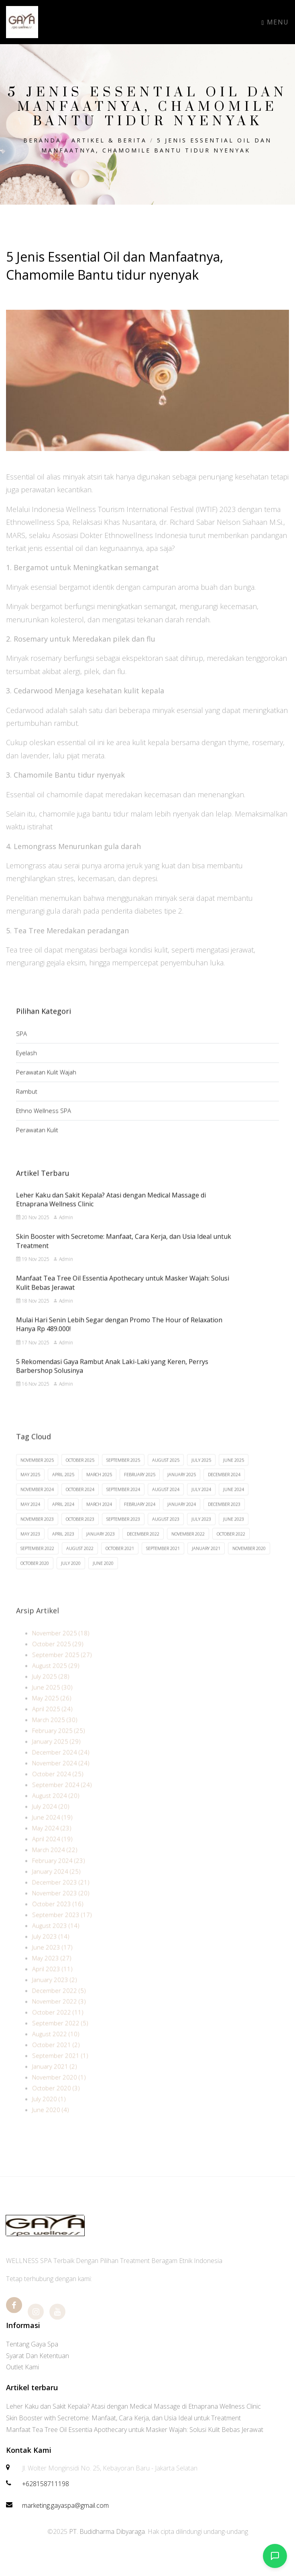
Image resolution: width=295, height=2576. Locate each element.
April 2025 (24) (52, 1724)
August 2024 (165, 1503)
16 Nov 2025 (32, 1395)
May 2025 (30, 1488)
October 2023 (80, 1533)
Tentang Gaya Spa (32, 2344)
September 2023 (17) (62, 1930)
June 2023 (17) (52, 1962)
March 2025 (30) (54, 1735)
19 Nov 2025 (32, 1270)
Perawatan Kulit (37, 1139)
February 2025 (139, 1488)
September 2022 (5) (60, 2038)
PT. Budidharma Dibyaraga (107, 2531)
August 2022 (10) (55, 2049)
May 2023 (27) (51, 1973)
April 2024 (63, 1518)
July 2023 (201, 1533)
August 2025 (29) (55, 1681)
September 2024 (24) (62, 1800)
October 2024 (80, 1503)
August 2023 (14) (55, 1941)
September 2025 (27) (62, 1670)
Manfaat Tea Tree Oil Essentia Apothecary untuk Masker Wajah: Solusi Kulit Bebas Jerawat (134, 2429)
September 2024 (123, 1503)
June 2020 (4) (50, 2125)
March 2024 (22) (54, 1865)
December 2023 (224, 1518)
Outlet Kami (22, 2367)
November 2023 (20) (61, 1908)
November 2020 (249, 1562)
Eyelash (26, 1062)
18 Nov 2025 (32, 1311)
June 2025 (233, 1474)
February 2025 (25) (58, 1746)
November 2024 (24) (61, 1778)
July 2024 (201, 1503)
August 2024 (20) (55, 1811)
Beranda (42, 140)
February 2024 (139, 1518)
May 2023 (30, 1547)
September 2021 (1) (60, 2071)
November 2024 (37, 1503)
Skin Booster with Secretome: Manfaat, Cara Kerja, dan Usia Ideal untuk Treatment (123, 2417)
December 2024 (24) (61, 1767)
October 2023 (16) (57, 1919)
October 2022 (231, 1547)
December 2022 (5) (59, 2006)
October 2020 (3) (56, 2103)
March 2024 (99, 1518)
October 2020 (34, 1577)
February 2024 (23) (58, 1876)
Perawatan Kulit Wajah (46, 1081)
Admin (63, 1228)
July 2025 (201, 1474)
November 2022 (188, 1547)
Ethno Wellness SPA (43, 1120)
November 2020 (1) (59, 2092)
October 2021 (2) (56, 2060)
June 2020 (103, 1577)
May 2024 (30, 1518)
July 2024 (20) (50, 1822)
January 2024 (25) (56, 1887)
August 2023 (165, 1533)
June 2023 (233, 1533)
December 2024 (224, 1488)
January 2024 (181, 1518)
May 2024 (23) (51, 1843)
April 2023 (63, 1547)
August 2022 (80, 1562)
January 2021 (206, 1562)
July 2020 (71, 1577)
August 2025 (165, 1474)
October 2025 (80, 1474)
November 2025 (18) (61, 1648)
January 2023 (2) (54, 1995)
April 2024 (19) (52, 1854)
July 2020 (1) (49, 2114)
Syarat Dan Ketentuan (37, 2355)
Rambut (26, 1101)
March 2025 (99, 1488)
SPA (21, 1043)
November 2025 (37, 1474)
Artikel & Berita (109, 140)
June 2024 (233, 1503)
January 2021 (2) (54, 2082)
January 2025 (181, 1488)
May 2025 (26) (51, 1713)
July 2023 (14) (50, 1952)
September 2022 (37, 1562)
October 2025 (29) (57, 1659)
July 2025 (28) (50, 1692)
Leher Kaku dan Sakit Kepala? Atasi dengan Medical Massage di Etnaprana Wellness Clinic (133, 2406)
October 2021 (120, 1562)
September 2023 (123, 1533)
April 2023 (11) (52, 1984)
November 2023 (37, 1533)
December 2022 (143, 1547)
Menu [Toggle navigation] (275, 22)
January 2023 (100, 1547)
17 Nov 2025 (32, 1353)
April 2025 (63, 1488)
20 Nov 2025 (32, 1228)
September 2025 (123, 1474)
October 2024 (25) (57, 1789)
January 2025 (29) (56, 1757)
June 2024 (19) (52, 1832)
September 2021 (163, 1562)
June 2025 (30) (52, 1702)
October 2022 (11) (57, 2027)
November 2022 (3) (59, 2017)
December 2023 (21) (61, 1897)
